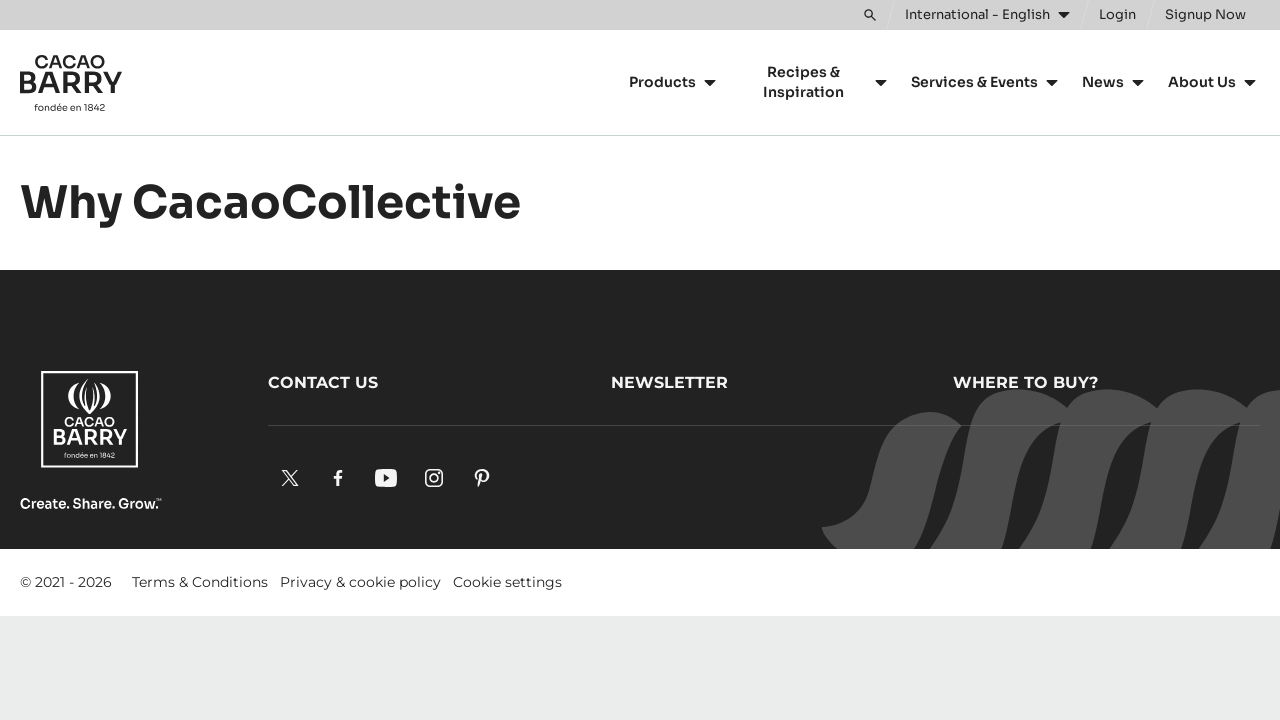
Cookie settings (507, 582)
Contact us (323, 382)
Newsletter (669, 382)
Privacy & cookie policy (360, 582)
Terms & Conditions (200, 582)
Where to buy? (1025, 382)
